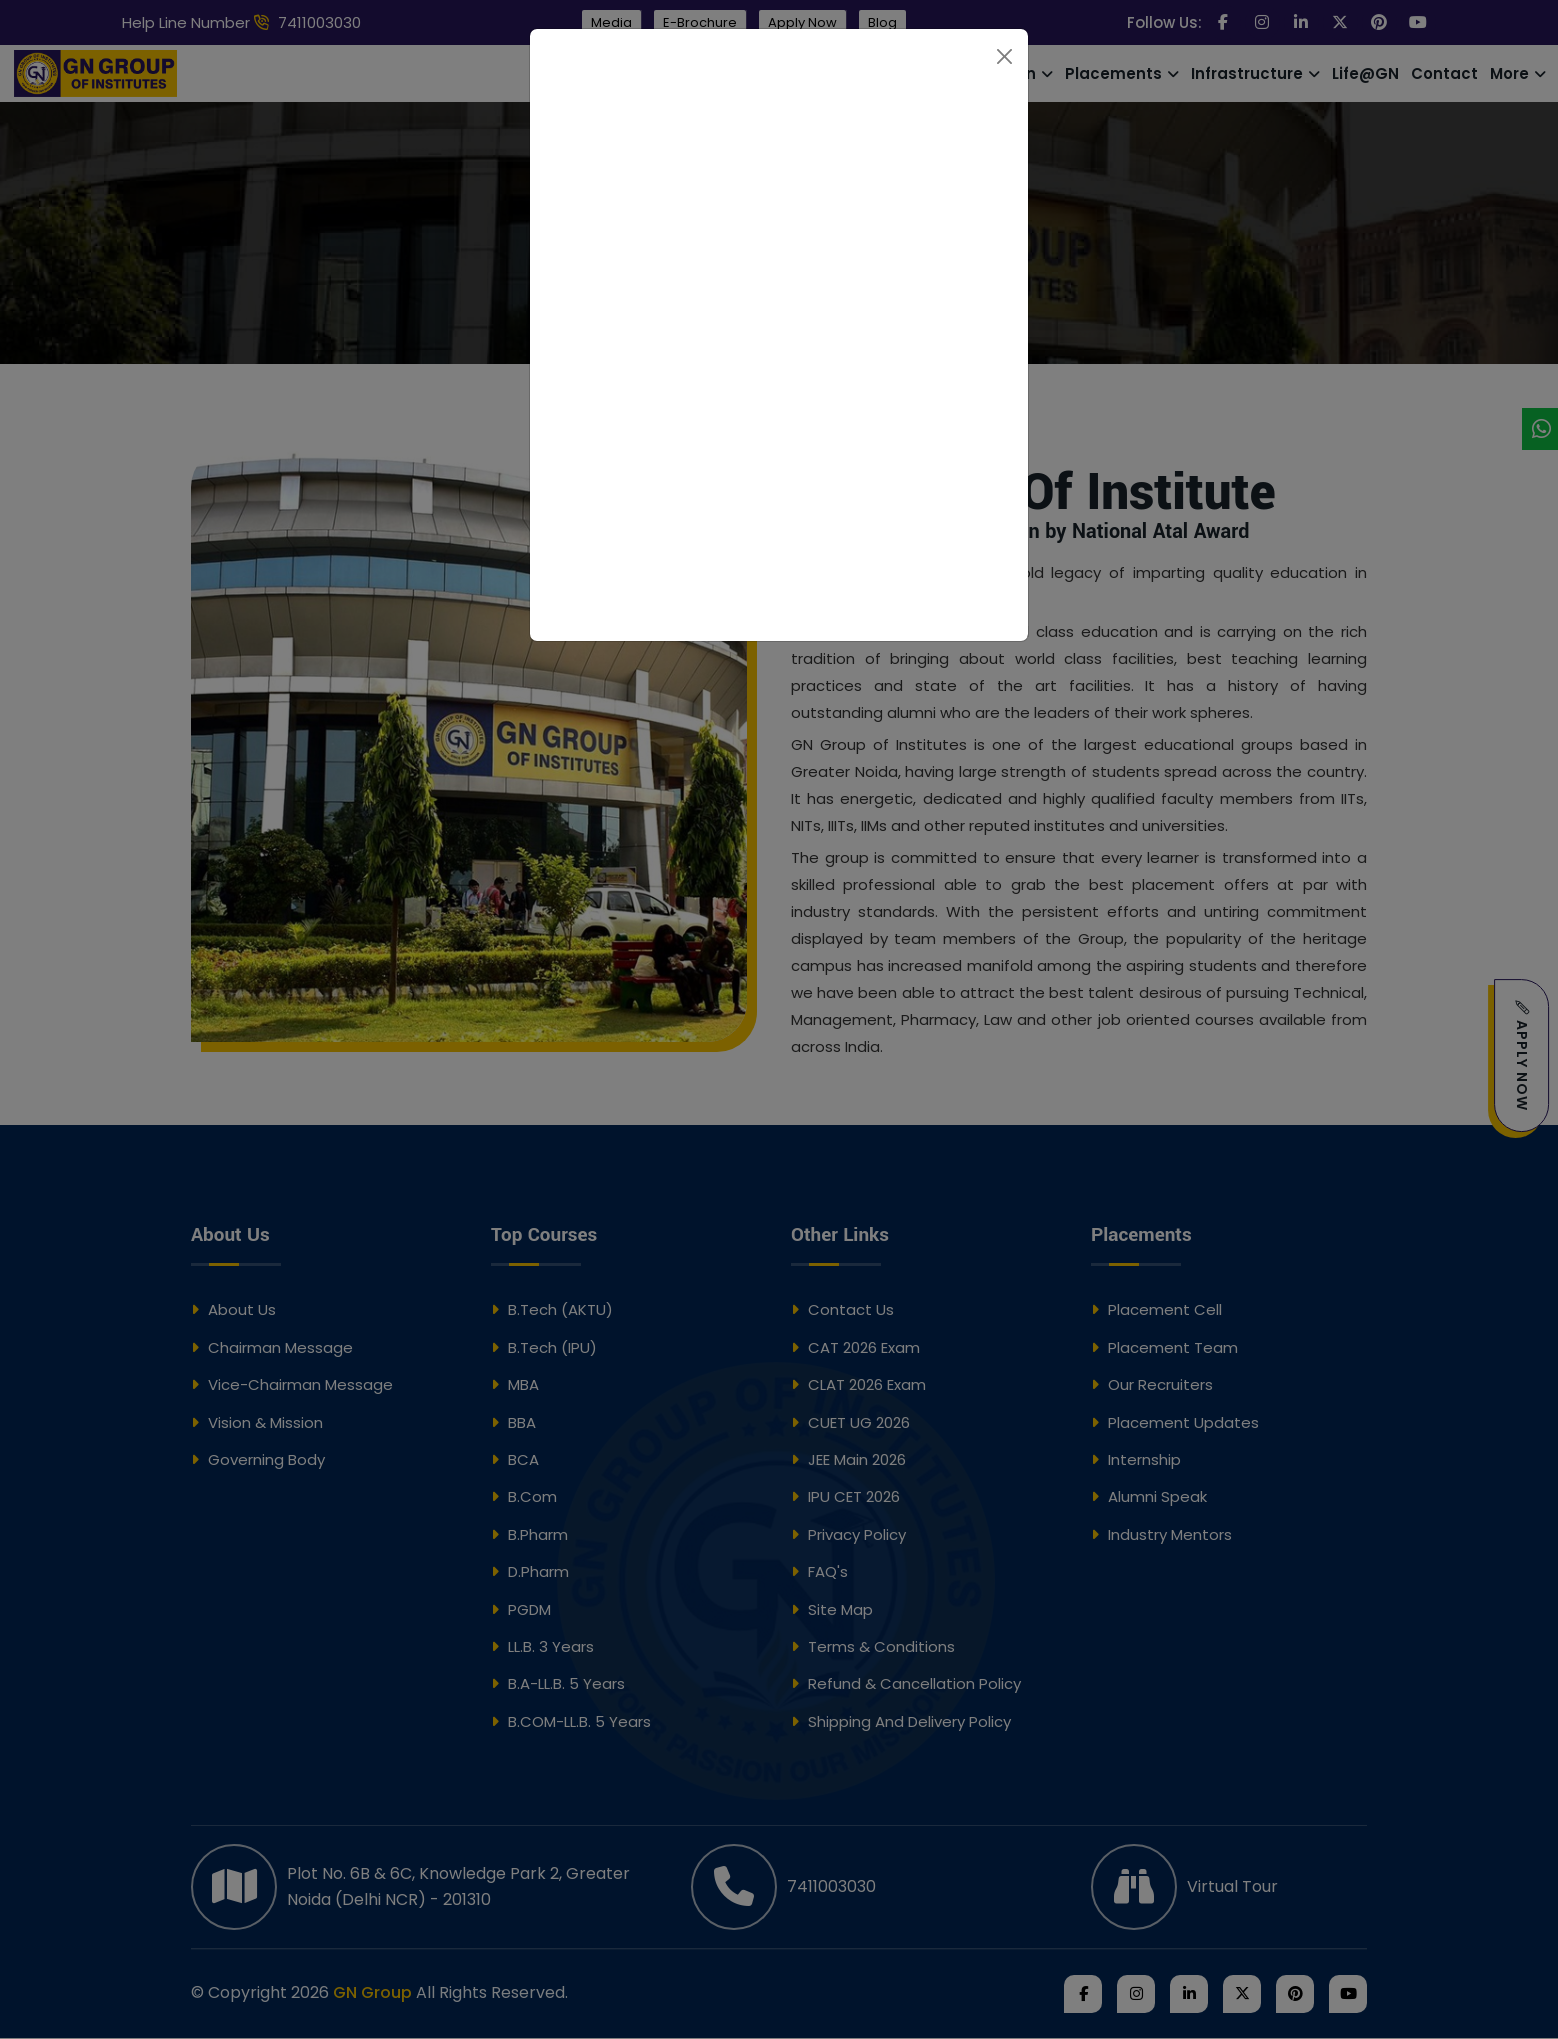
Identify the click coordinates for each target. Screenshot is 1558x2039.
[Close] (1004, 56)
